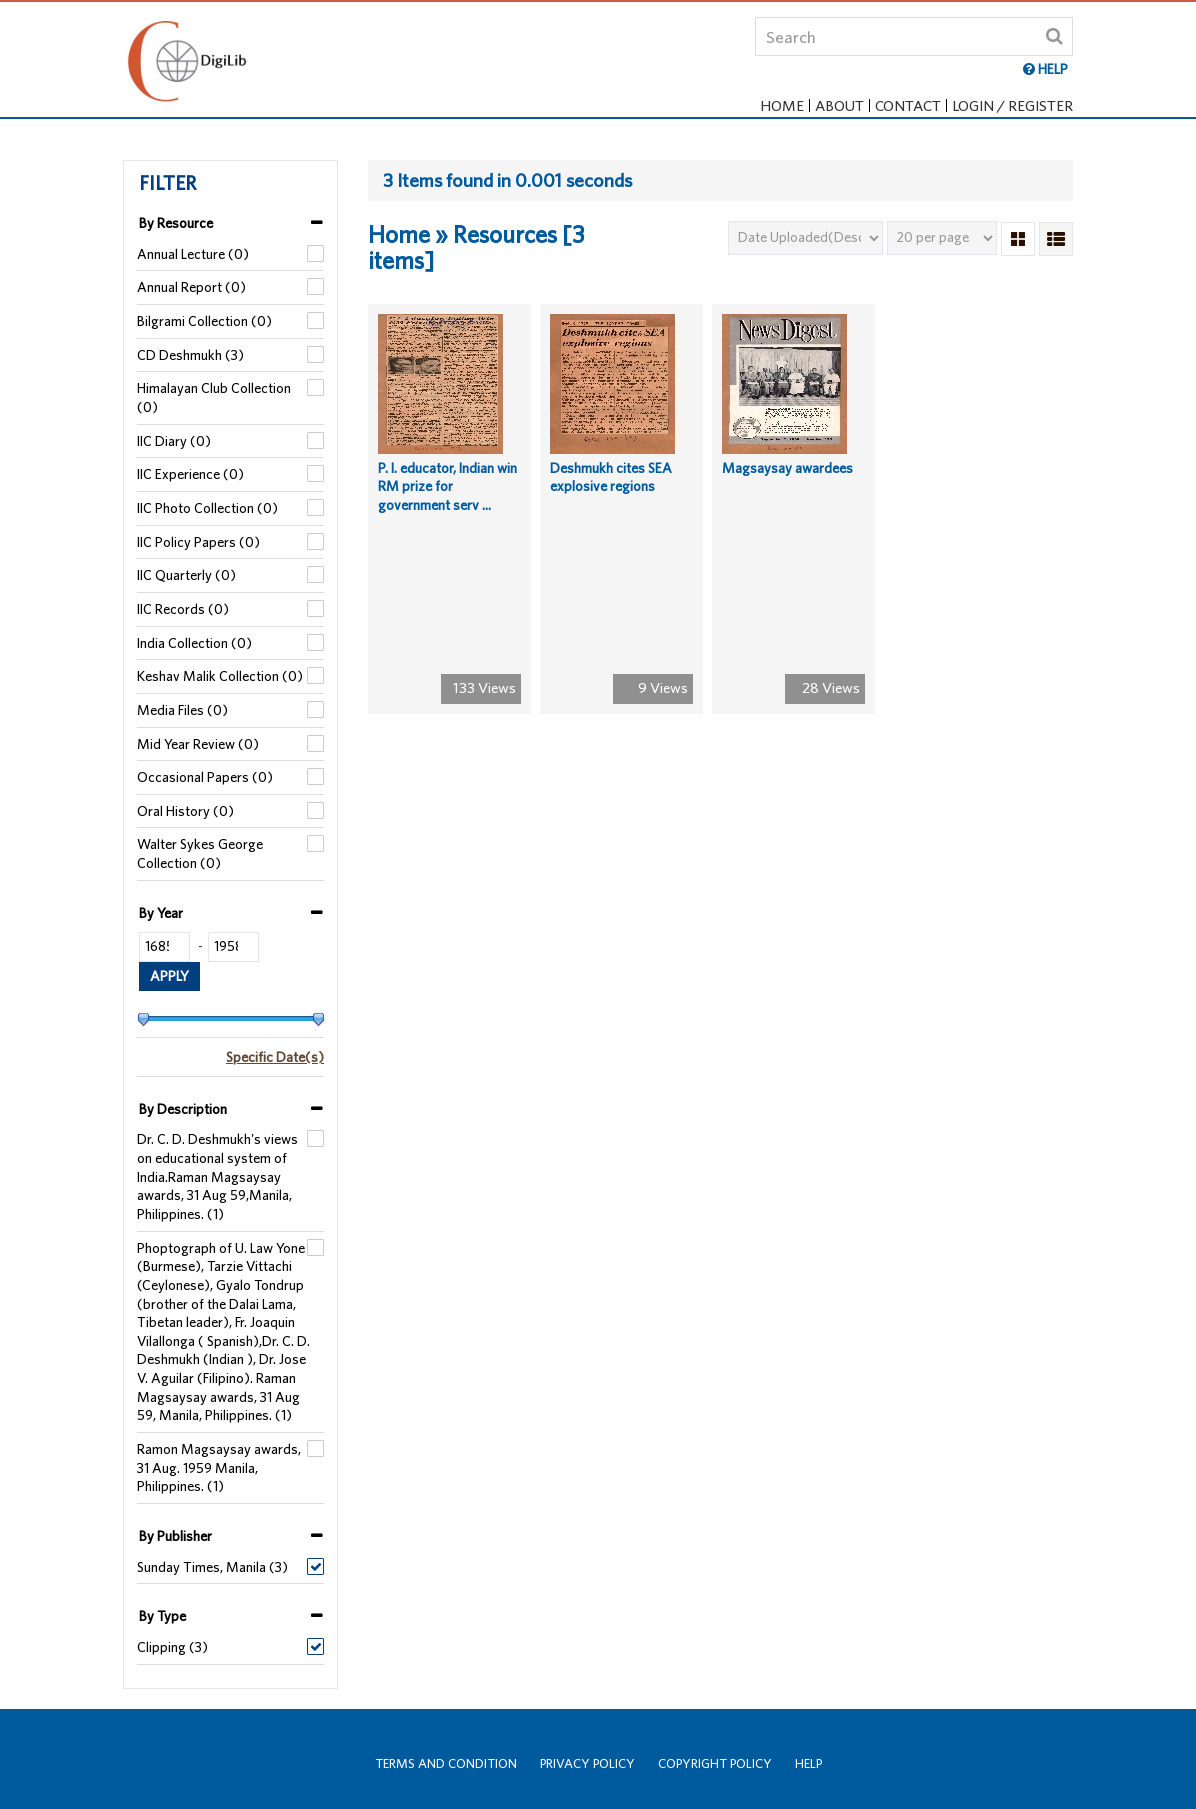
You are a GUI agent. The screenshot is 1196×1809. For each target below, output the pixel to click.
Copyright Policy (715, 1763)
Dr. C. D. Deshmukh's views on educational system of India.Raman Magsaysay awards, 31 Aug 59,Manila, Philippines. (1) (217, 1176)
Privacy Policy (587, 1763)
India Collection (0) (194, 643)
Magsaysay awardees (787, 482)
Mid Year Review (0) (198, 744)
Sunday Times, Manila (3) (212, 1567)
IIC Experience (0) (190, 474)
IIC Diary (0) (174, 441)
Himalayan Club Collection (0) (214, 397)
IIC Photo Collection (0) (207, 508)
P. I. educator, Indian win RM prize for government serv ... (447, 500)
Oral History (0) (185, 811)
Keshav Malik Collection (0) (220, 676)
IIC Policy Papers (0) (198, 542)
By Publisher (175, 1536)
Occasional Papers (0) (205, 777)
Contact (908, 105)
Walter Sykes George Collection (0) (200, 853)
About (839, 105)
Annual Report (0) (191, 287)
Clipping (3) (172, 1647)
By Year (161, 913)
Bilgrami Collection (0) (204, 321)
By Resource (176, 223)
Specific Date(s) (275, 1057)
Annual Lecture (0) (193, 254)
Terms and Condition (446, 1763)
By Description (183, 1109)
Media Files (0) (182, 710)
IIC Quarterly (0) (186, 575)
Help (808, 1763)
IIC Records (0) (183, 609)
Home (782, 105)
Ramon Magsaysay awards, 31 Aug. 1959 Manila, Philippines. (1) (219, 1467)
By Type (162, 1616)
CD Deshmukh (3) (190, 355)
